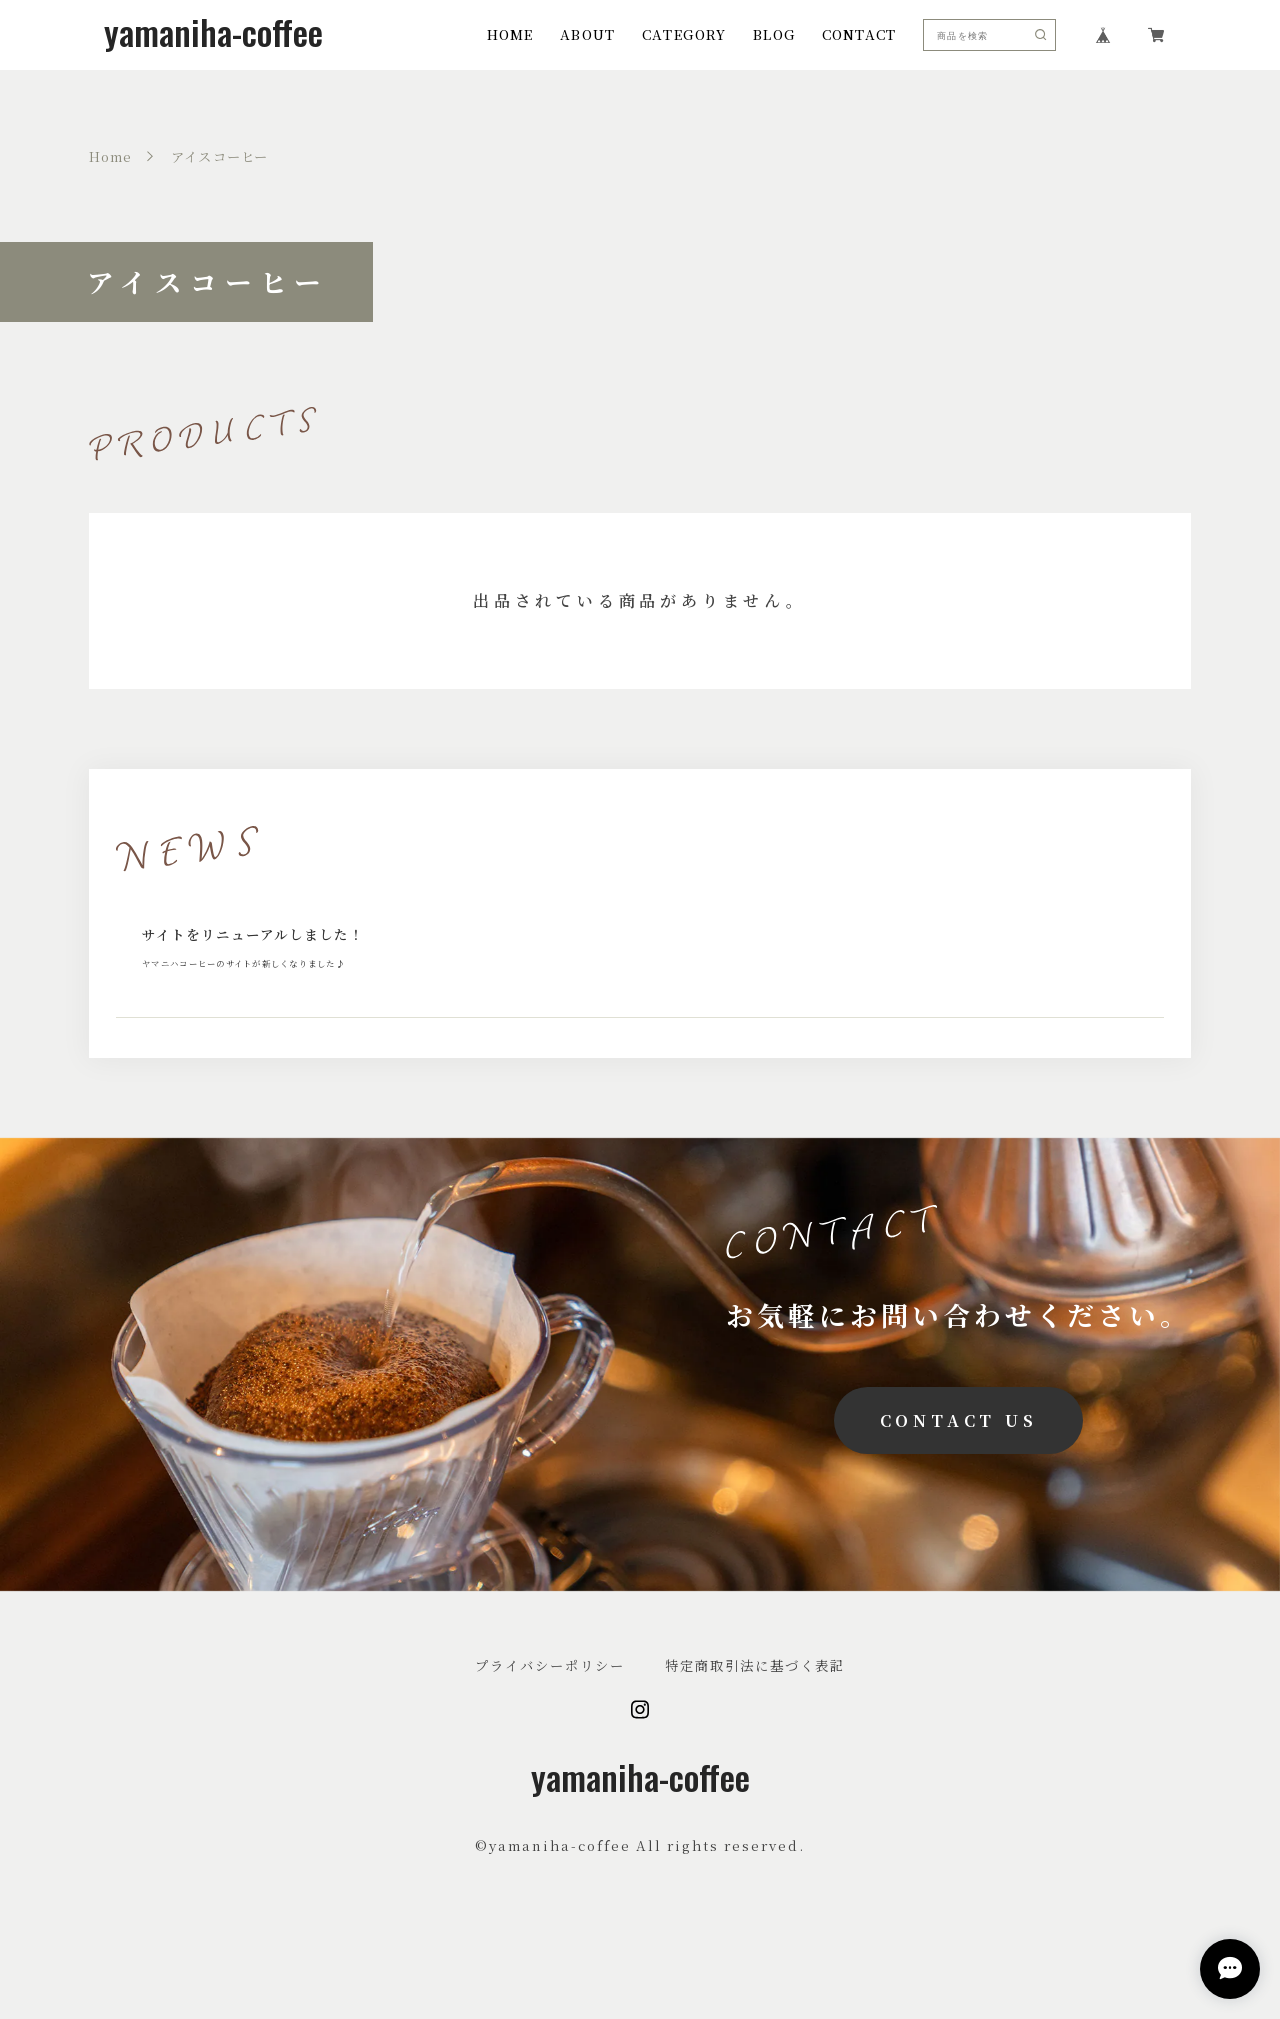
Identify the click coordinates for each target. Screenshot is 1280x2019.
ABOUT (587, 34)
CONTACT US (959, 1458)
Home (111, 156)
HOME (510, 34)
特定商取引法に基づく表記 (755, 1704)
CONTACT (859, 34)
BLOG (774, 34)
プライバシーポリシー (550, 1704)
